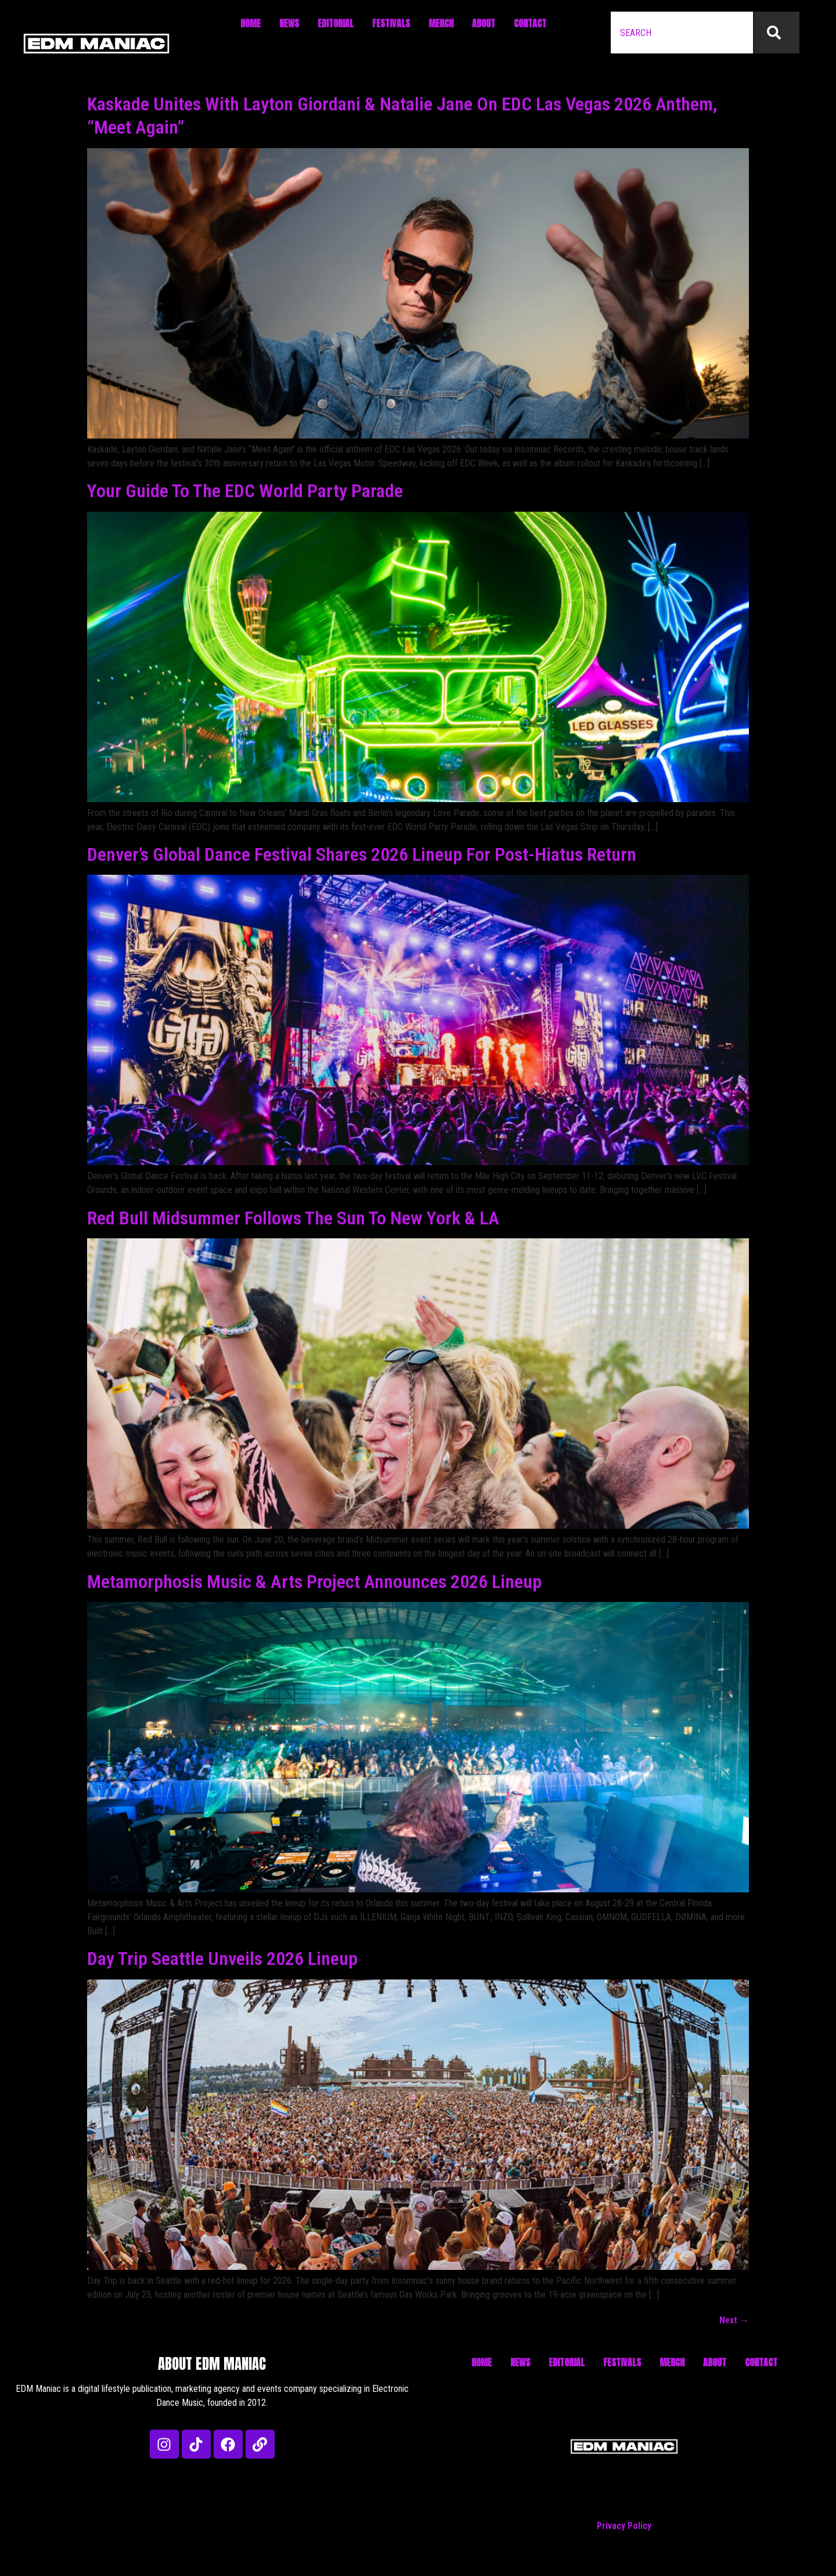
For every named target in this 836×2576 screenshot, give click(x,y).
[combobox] (682, 32)
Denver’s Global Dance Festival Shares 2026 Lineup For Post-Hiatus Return (361, 854)
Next (734, 2320)
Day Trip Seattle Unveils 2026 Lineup (222, 1959)
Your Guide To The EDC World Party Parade (245, 491)
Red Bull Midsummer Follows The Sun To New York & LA (293, 1218)
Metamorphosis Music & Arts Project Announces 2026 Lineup (314, 1582)
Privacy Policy (624, 2525)
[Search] (776, 32)
